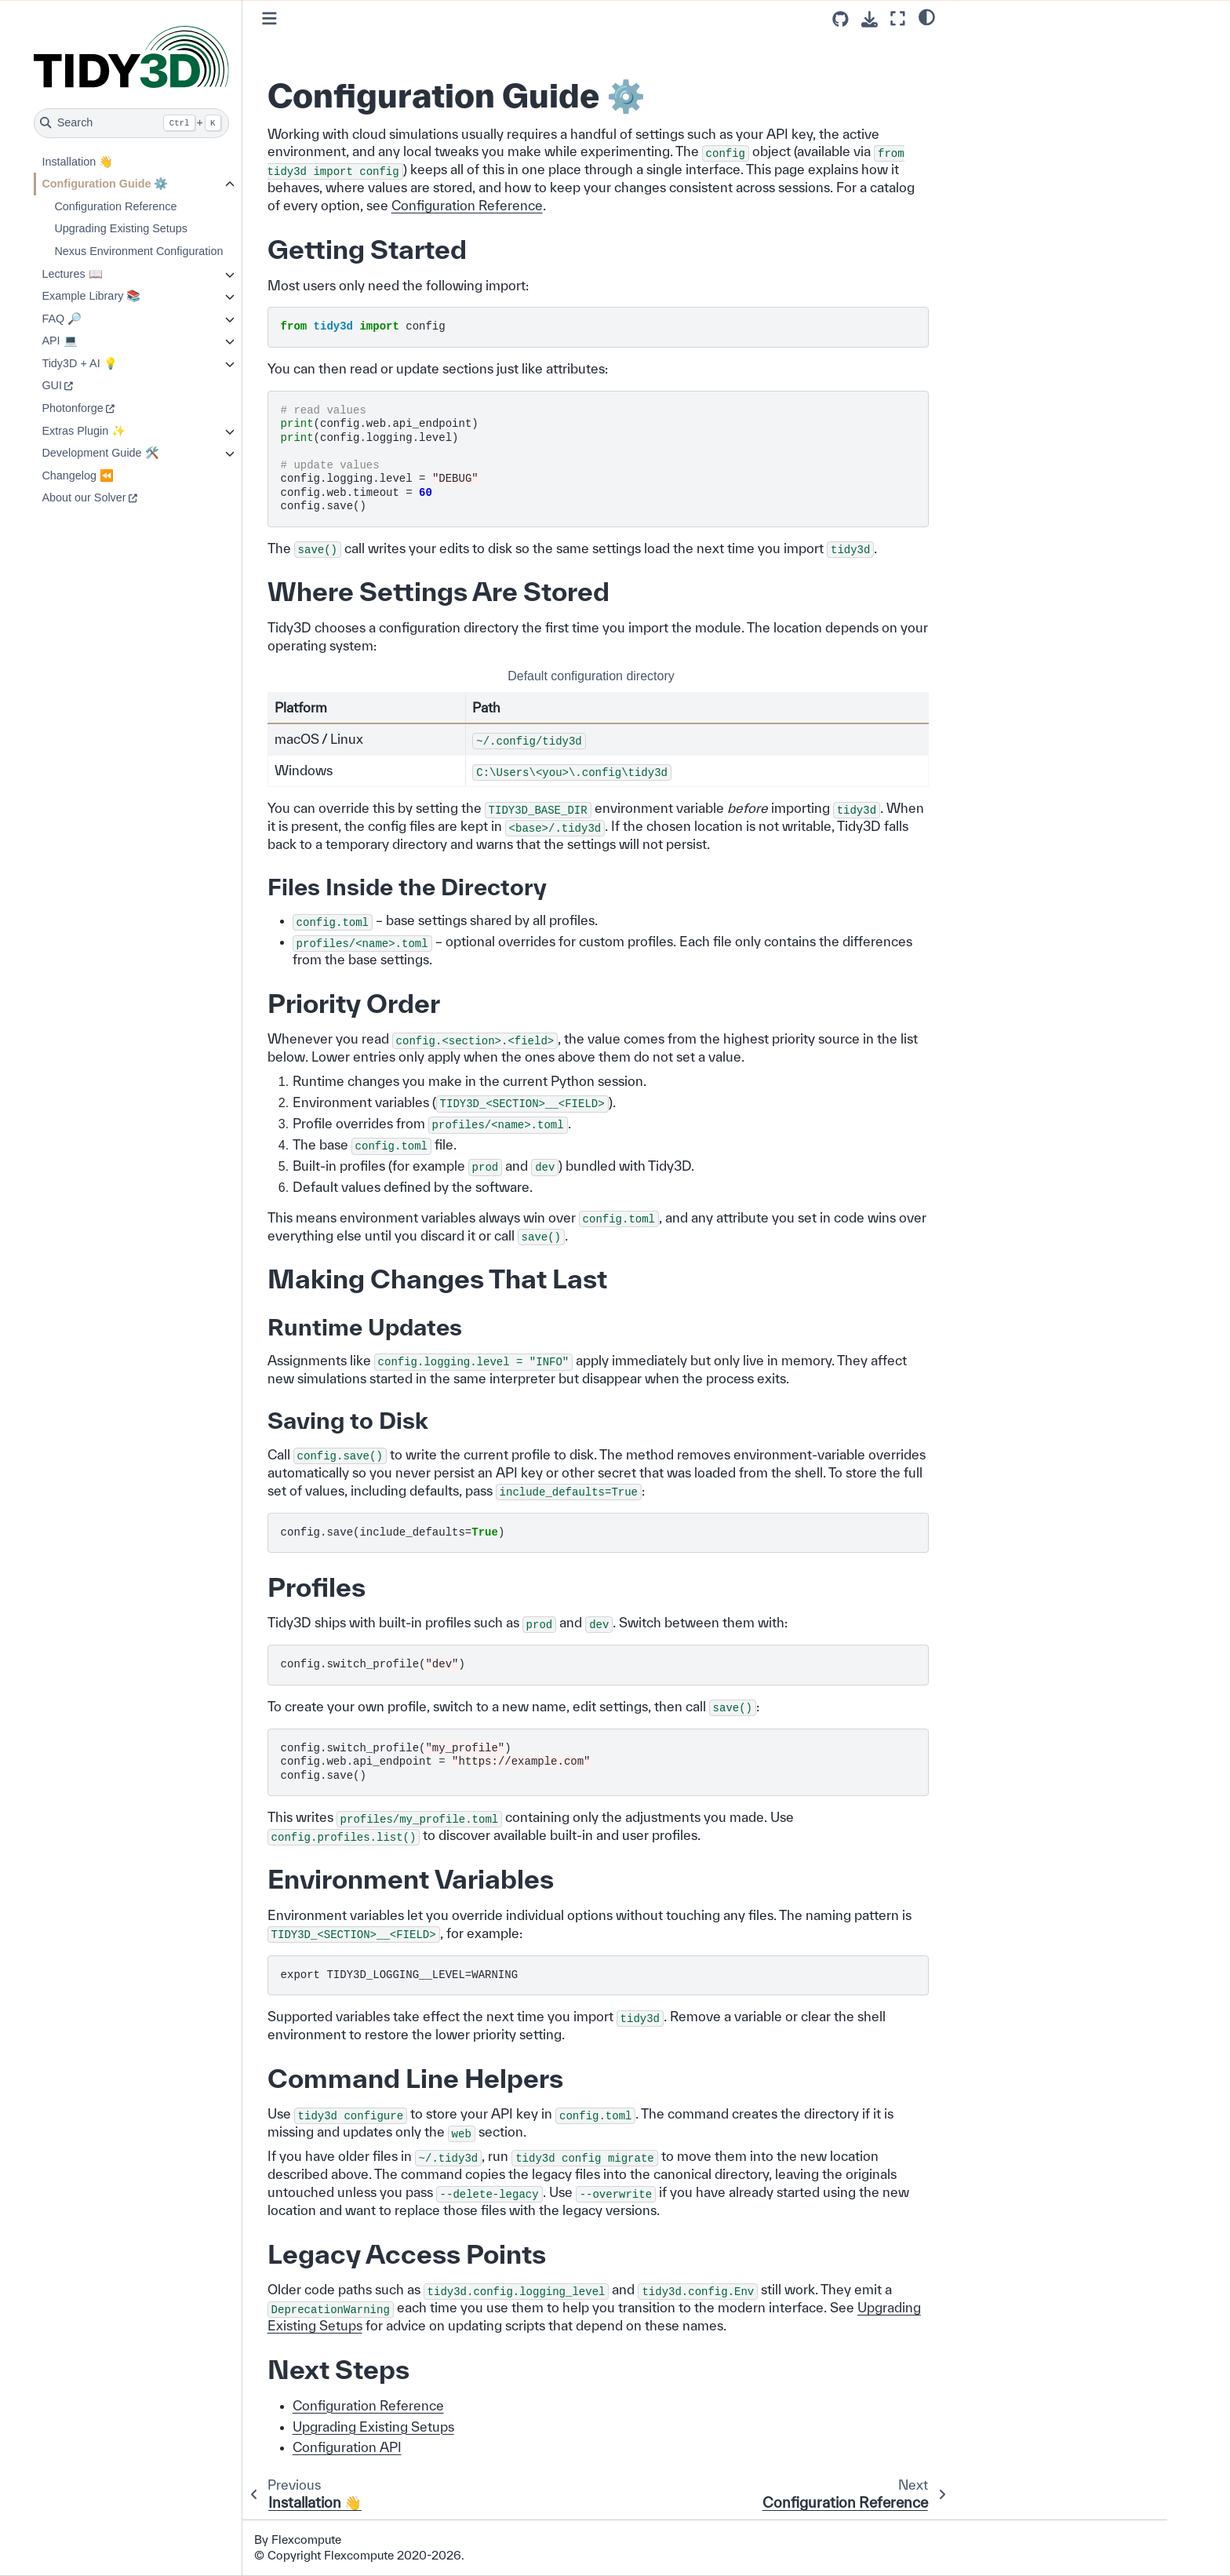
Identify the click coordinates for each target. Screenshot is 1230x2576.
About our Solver (125, 497)
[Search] (173, 123)
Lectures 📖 (113, 274)
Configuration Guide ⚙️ (146, 183)
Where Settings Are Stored (1034, 66)
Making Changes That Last (1034, 105)
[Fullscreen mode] (897, 18)
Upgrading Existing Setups (162, 228)
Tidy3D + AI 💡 (120, 363)
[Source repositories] (840, 19)
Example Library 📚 (132, 296)
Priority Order (1001, 85)
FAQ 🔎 (103, 318)
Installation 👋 (119, 161)
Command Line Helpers (1026, 162)
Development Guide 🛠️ (141, 452)
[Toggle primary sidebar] (311, 18)
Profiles (986, 124)
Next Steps (994, 201)
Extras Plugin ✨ (125, 430)
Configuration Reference (157, 206)
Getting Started (1008, 47)
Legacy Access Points (1022, 182)
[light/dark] (926, 16)
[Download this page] (869, 19)
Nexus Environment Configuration (180, 251)
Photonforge (113, 408)
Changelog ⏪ (119, 475)
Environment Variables (1023, 143)
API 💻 (100, 340)
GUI (93, 385)
